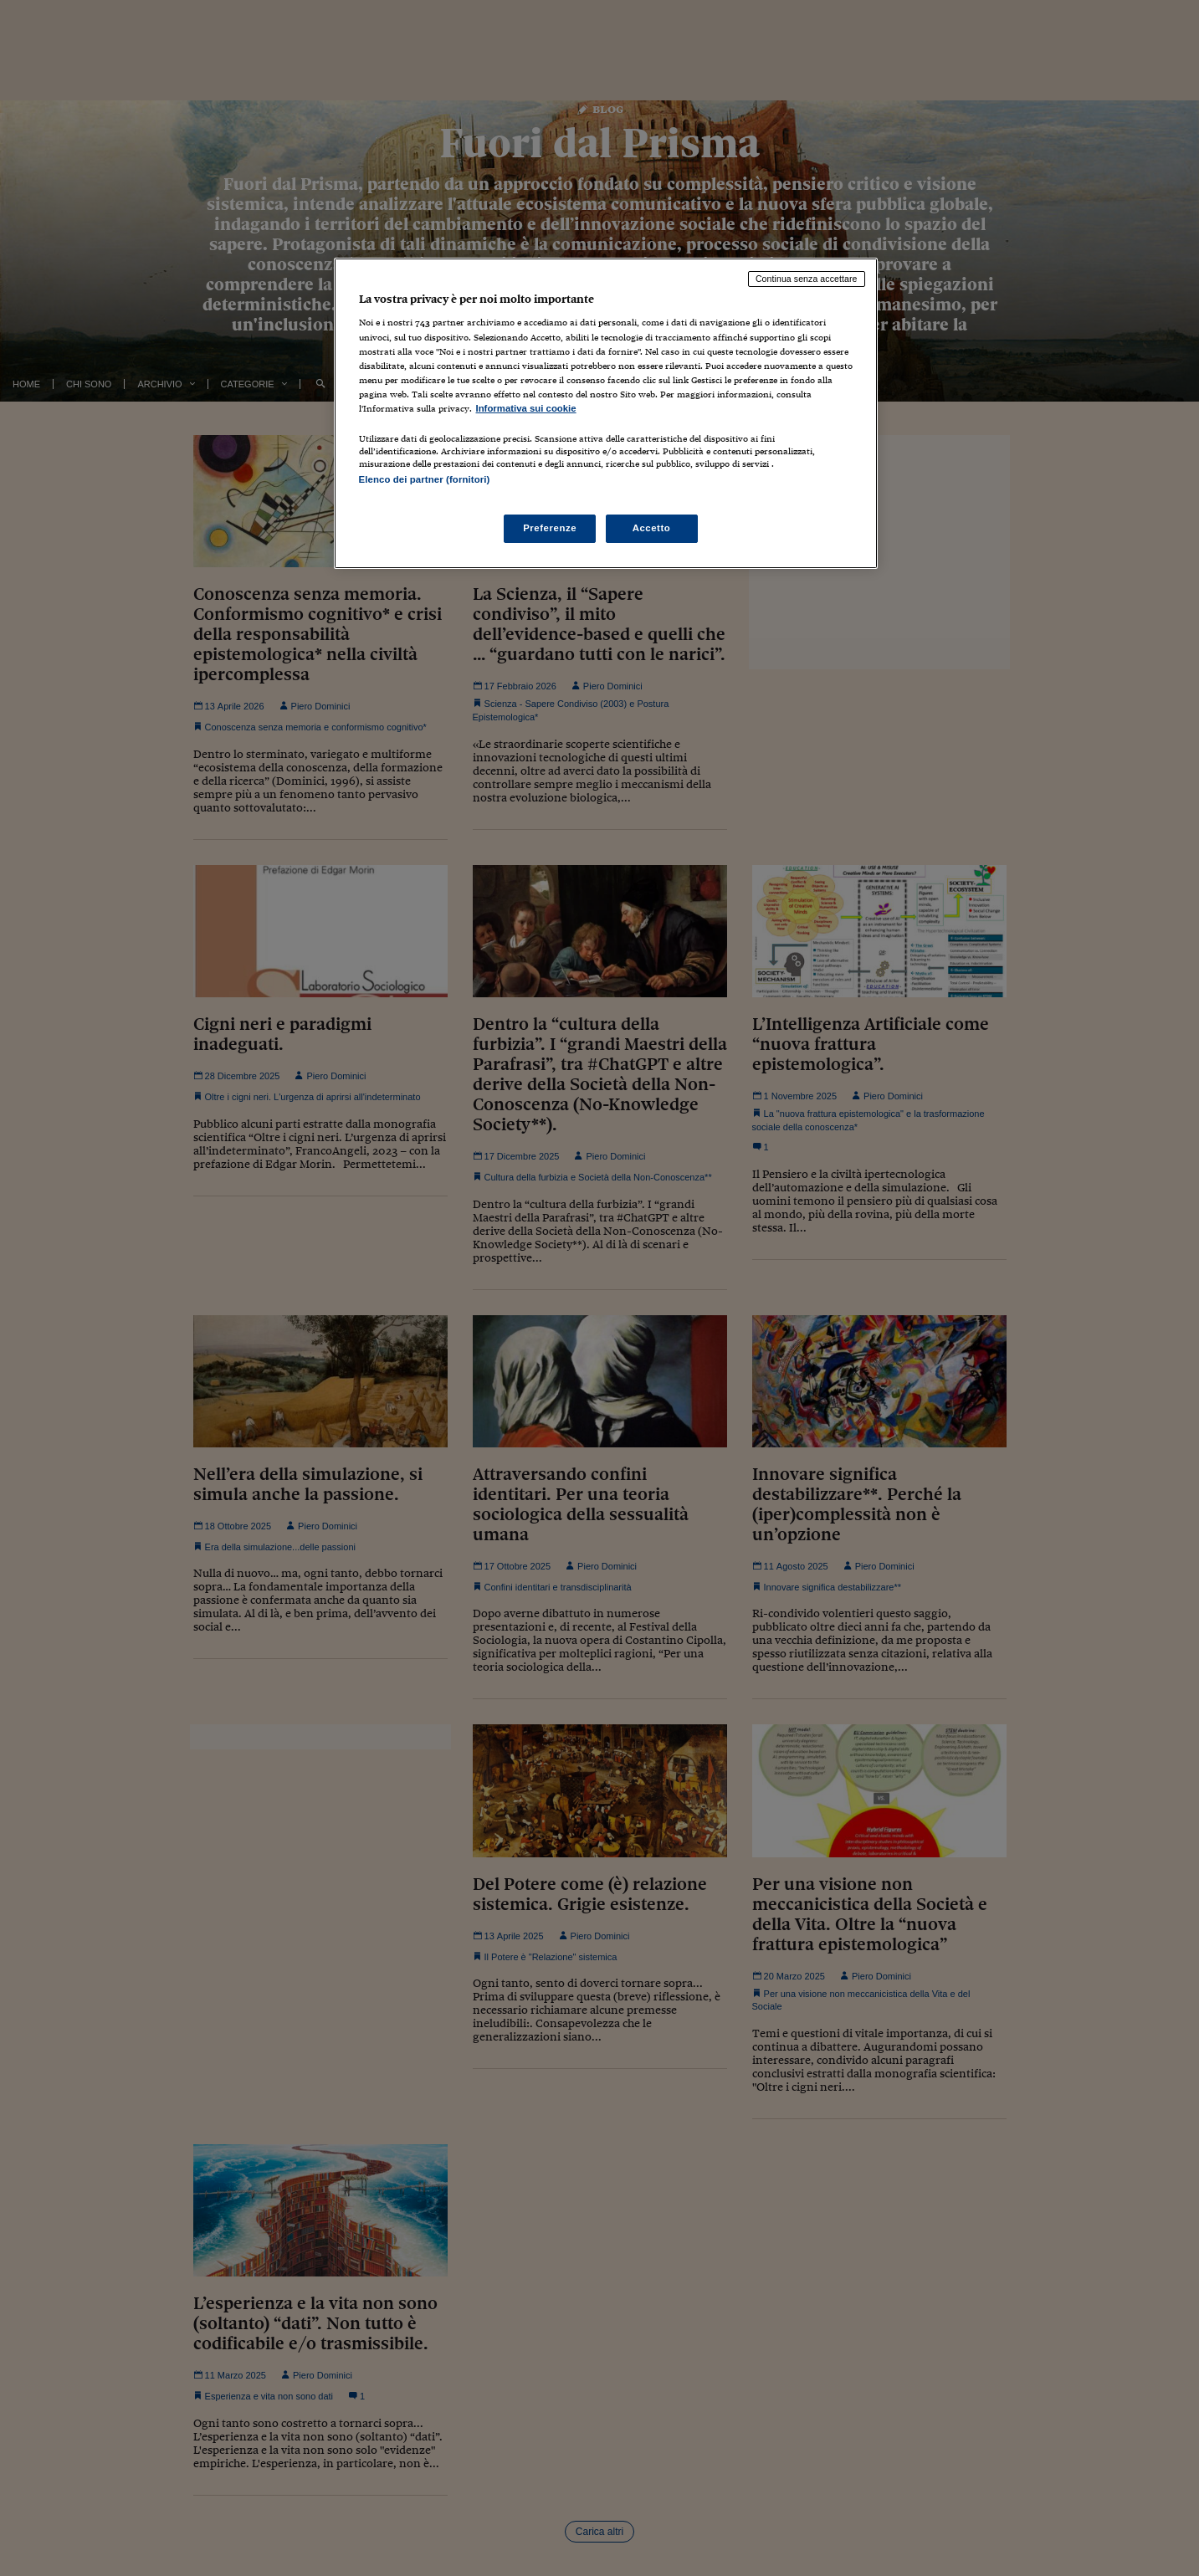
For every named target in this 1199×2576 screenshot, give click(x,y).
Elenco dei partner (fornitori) (424, 479)
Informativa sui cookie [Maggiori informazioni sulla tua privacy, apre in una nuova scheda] (526, 408)
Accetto (652, 528)
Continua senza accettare (807, 279)
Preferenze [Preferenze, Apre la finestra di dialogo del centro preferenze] (549, 528)
